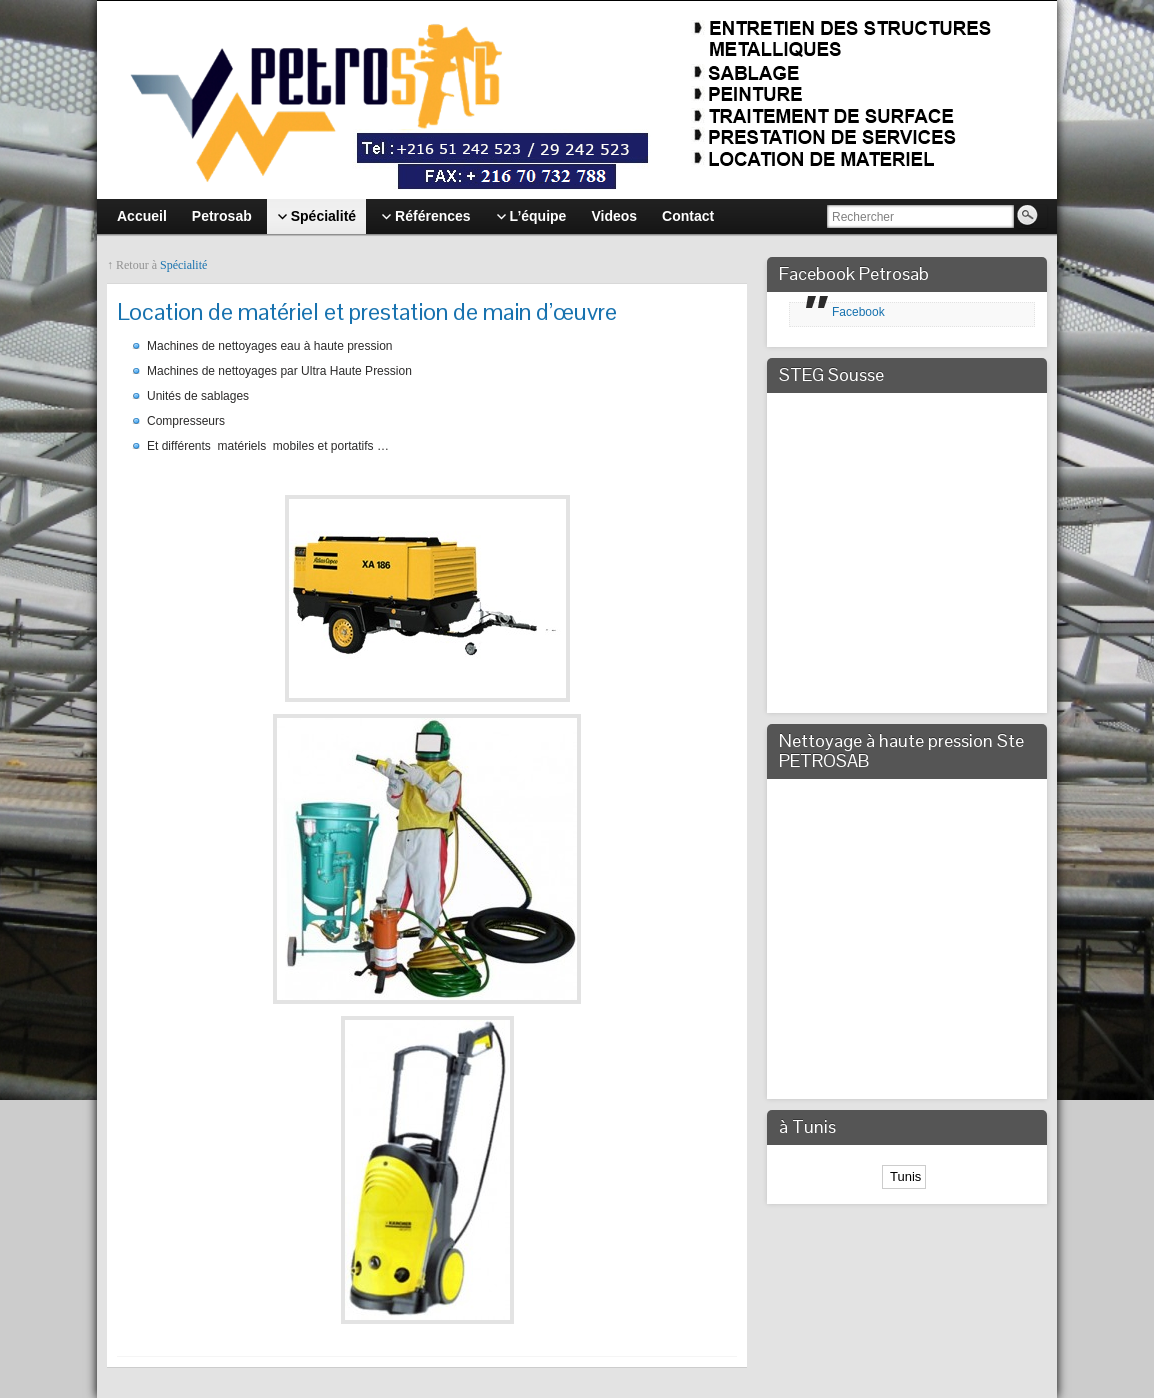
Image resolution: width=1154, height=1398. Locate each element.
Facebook (858, 312)
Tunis (904, 1176)
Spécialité (183, 265)
